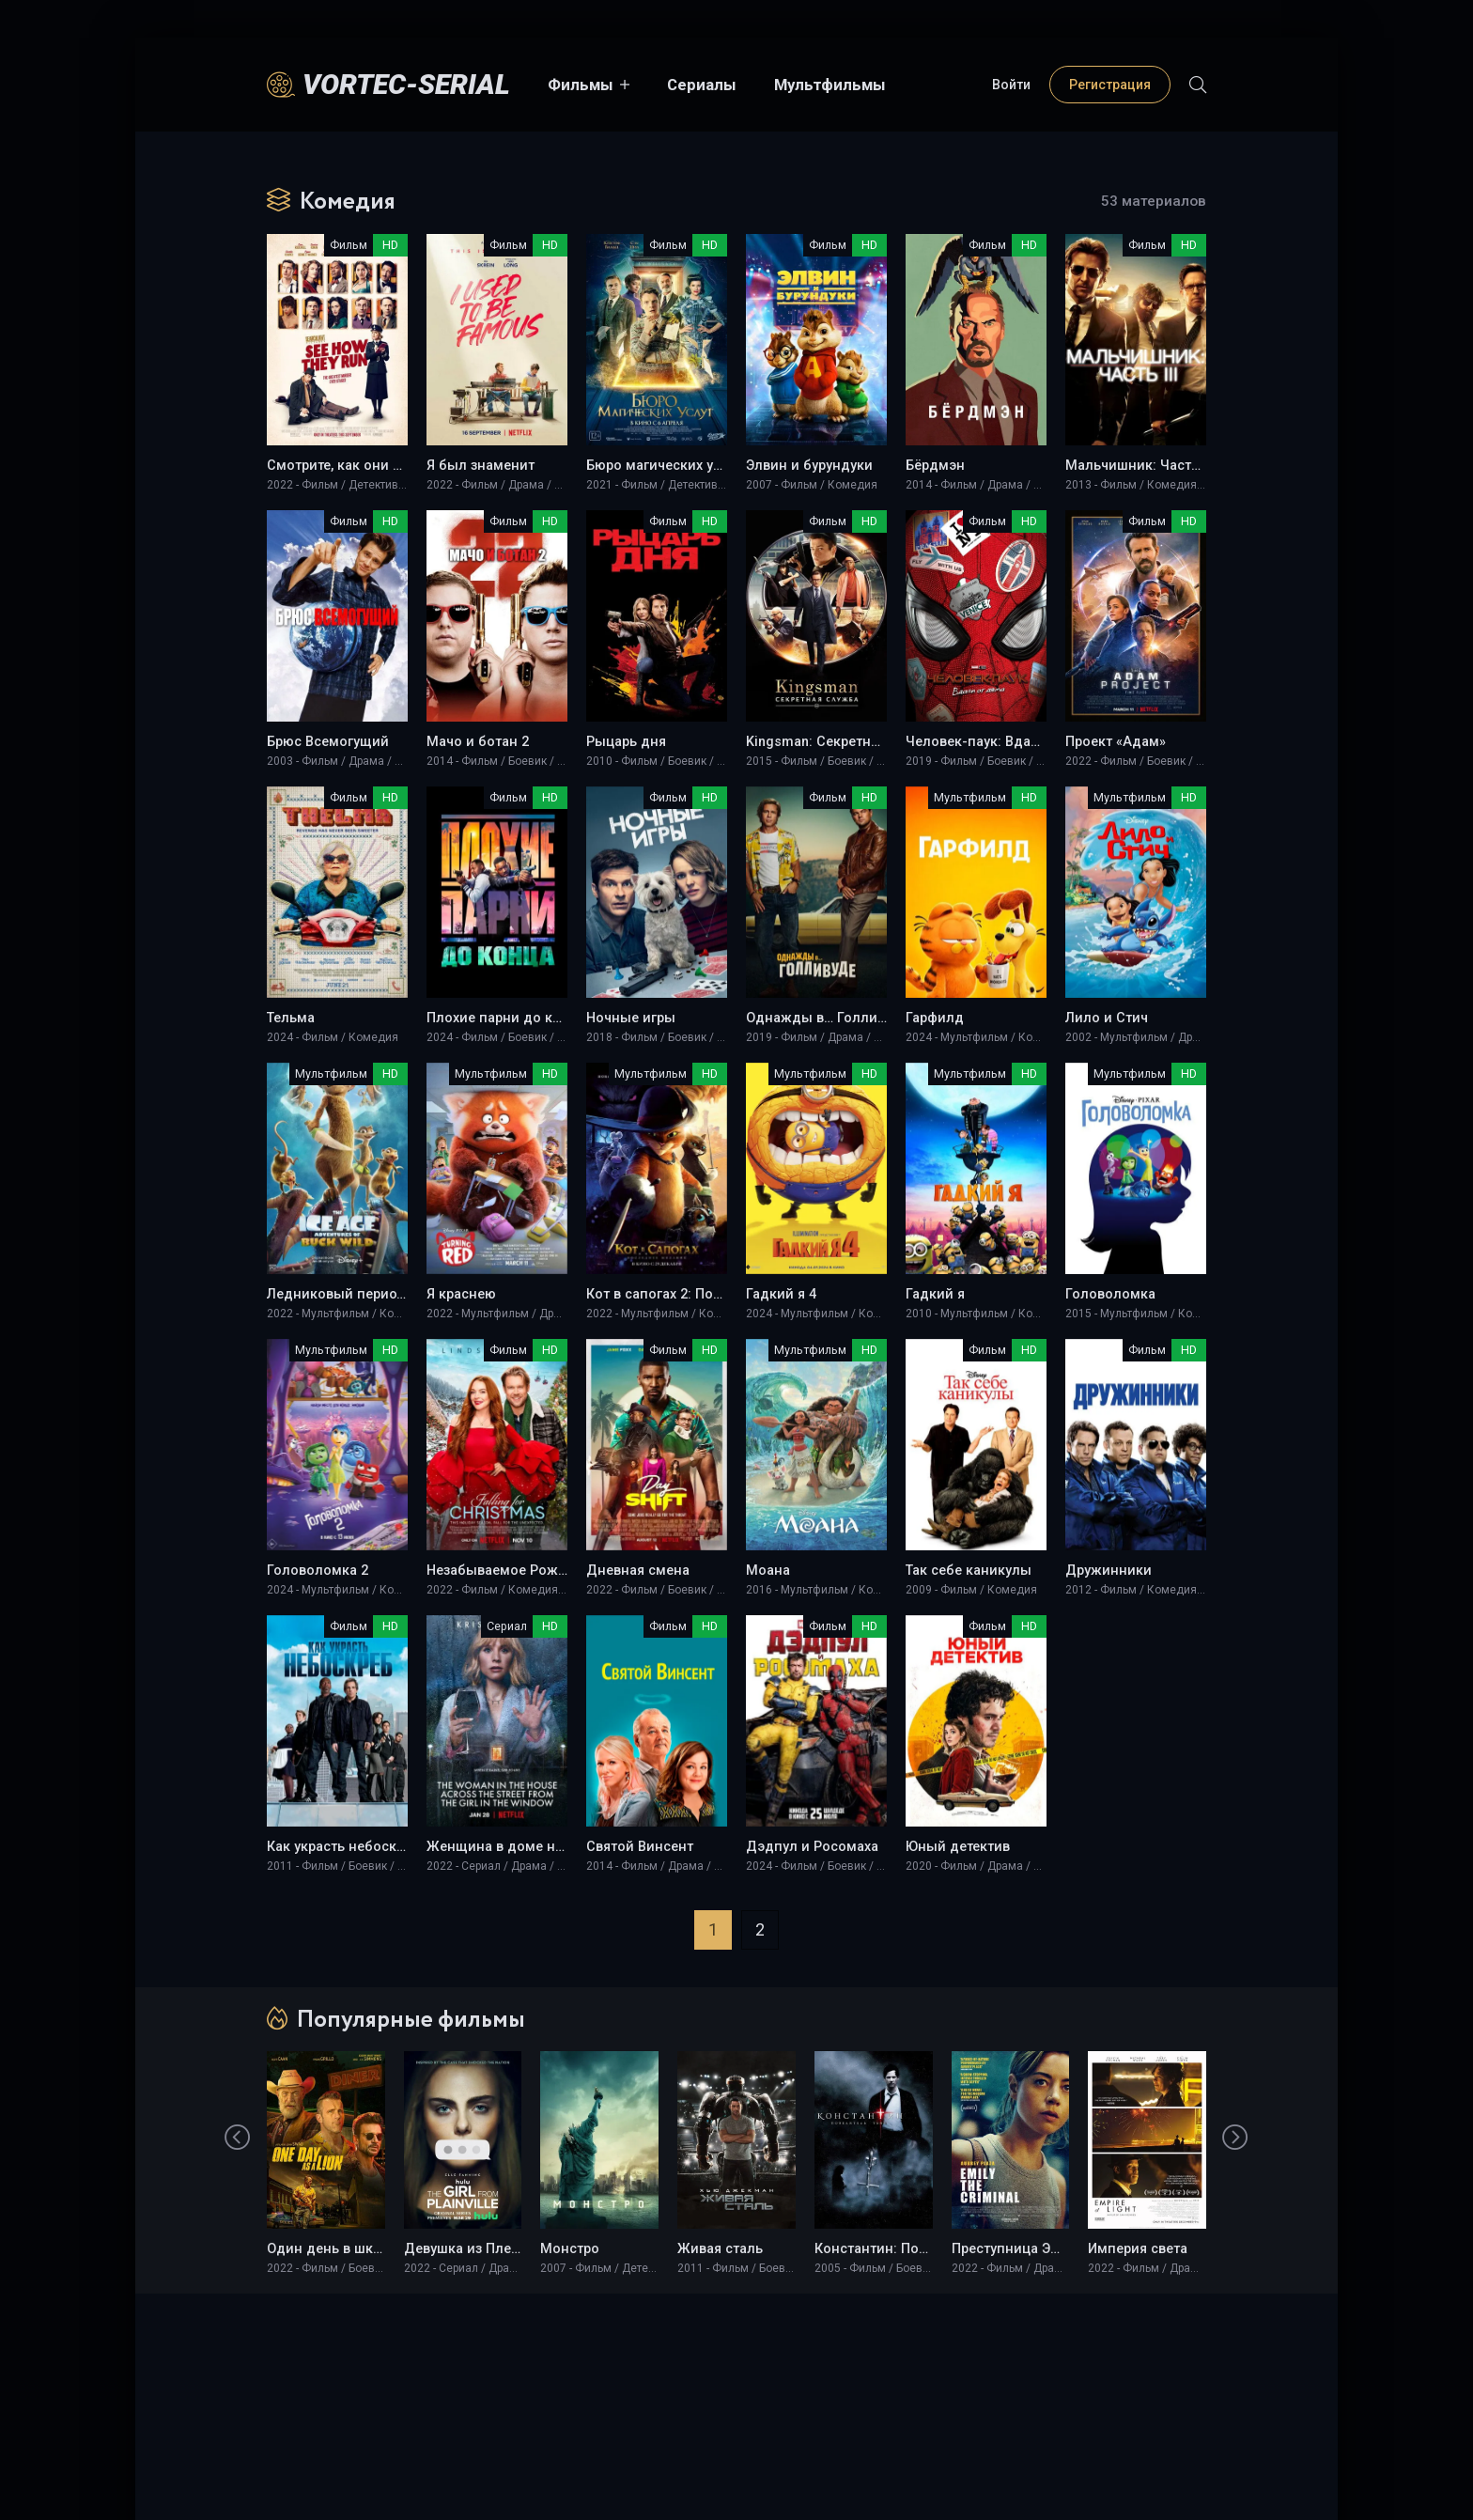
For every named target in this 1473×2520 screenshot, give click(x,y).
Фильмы (580, 84)
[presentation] (238, 2138)
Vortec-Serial (406, 84)
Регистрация (1110, 84)
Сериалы (701, 84)
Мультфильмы (830, 84)
